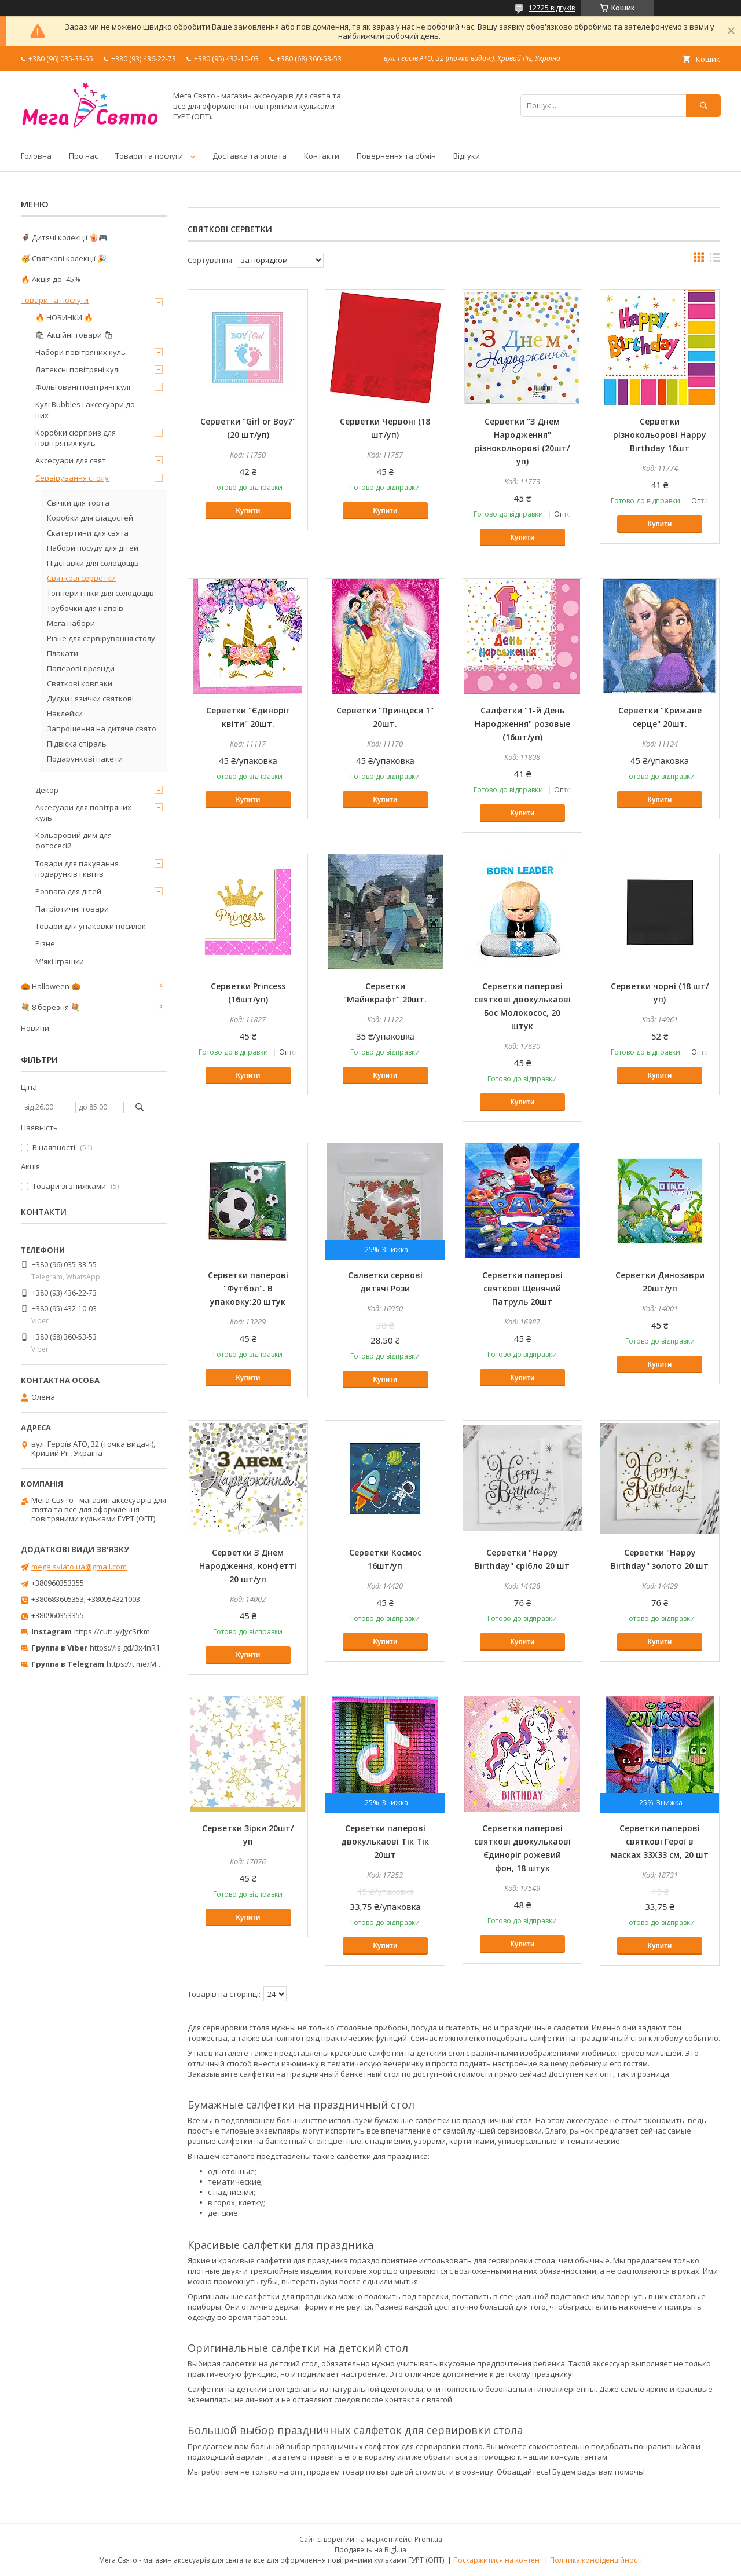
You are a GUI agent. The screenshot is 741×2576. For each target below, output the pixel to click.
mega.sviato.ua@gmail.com (79, 1566)
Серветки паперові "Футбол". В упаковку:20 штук (248, 1288)
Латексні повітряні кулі (77, 369)
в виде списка (715, 260)
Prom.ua (428, 2539)
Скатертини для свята (88, 533)
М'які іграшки (59, 961)
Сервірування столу (72, 478)
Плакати (62, 653)
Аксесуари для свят (70, 460)
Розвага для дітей (68, 891)
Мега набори (71, 623)
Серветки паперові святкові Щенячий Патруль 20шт (522, 1288)
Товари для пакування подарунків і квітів (77, 868)
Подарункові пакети (85, 758)
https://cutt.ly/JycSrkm (112, 1631)
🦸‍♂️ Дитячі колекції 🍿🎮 (64, 237)
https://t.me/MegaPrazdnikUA (159, 1664)
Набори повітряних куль (80, 352)
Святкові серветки (81, 578)
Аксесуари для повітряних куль (83, 812)
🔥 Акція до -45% (50, 279)
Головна (36, 156)
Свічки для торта (78, 502)
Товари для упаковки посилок (90, 926)
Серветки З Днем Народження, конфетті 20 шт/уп (247, 1566)
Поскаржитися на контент (497, 2560)
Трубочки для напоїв (85, 608)
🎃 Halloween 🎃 (50, 986)
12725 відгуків (552, 8)
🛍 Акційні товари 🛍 (74, 335)
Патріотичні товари (72, 908)
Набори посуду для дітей (92, 548)
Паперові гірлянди (81, 668)
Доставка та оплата (249, 156)
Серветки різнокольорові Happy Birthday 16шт (659, 434)
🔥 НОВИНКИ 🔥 (64, 317)
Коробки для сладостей (90, 518)
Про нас (83, 156)
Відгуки (466, 156)
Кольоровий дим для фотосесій (73, 840)
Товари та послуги (149, 156)
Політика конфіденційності (596, 2560)
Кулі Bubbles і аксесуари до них (85, 409)
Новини (35, 1028)
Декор (46, 790)
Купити (248, 511)
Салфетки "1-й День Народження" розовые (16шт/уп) (522, 723)
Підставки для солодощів (93, 563)
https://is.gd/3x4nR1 (125, 1647)
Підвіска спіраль (77, 743)
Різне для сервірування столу (101, 638)
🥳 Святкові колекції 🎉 (64, 258)
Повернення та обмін (396, 156)
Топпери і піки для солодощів (100, 593)
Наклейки (65, 713)
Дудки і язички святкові (90, 698)
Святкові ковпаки (79, 683)
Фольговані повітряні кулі (82, 387)
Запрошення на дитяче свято (101, 728)
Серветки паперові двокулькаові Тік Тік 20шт (385, 1841)
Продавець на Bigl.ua (370, 2550)
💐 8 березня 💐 (50, 1007)
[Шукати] (703, 105)
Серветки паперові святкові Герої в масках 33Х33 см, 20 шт (660, 1841)
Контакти (321, 156)
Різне (45, 943)
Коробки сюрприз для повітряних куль (75, 437)
